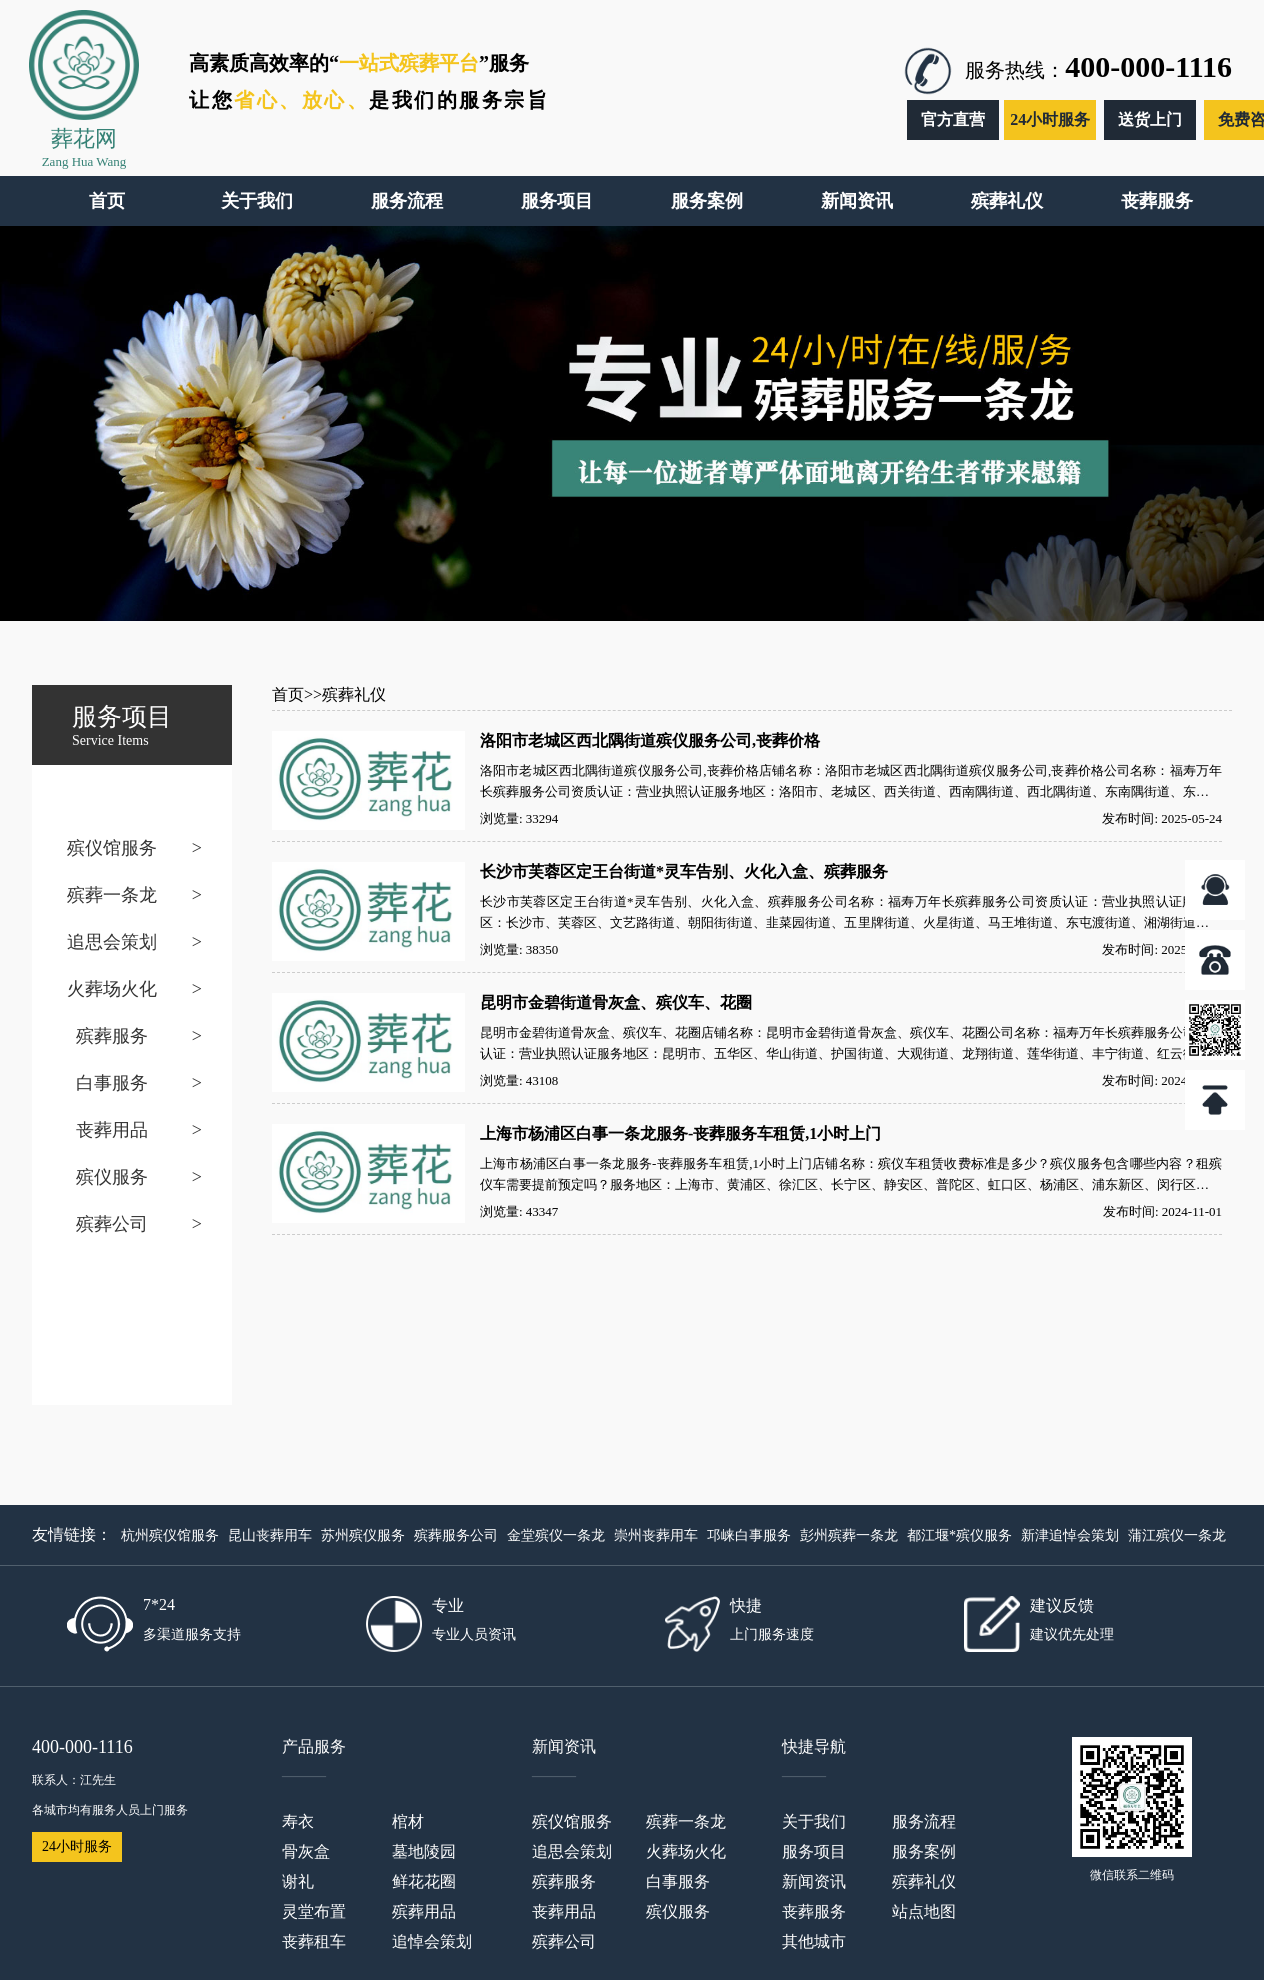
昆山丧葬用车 (270, 1535)
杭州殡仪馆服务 (170, 1535)
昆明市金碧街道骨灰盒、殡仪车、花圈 (616, 1002)
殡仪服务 (112, 1177)
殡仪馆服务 (112, 848)
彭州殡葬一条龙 (849, 1535)
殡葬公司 (112, 1224)
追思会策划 (112, 942)
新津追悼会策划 (1070, 1535)
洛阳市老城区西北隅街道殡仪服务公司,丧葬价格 (650, 740)
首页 (288, 694)
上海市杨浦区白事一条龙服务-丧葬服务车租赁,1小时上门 (680, 1133)
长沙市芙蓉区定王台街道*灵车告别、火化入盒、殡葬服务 (684, 871)
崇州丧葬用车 (656, 1535)
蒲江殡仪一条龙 (1177, 1535)
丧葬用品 (112, 1130)
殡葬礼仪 (354, 694)
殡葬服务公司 (456, 1535)
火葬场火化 (112, 989)
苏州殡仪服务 (363, 1535)
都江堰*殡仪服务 (959, 1535)
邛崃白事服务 (749, 1535)
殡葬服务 (112, 1036)
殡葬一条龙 (112, 895)
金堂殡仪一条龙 (556, 1535)
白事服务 (112, 1083)
